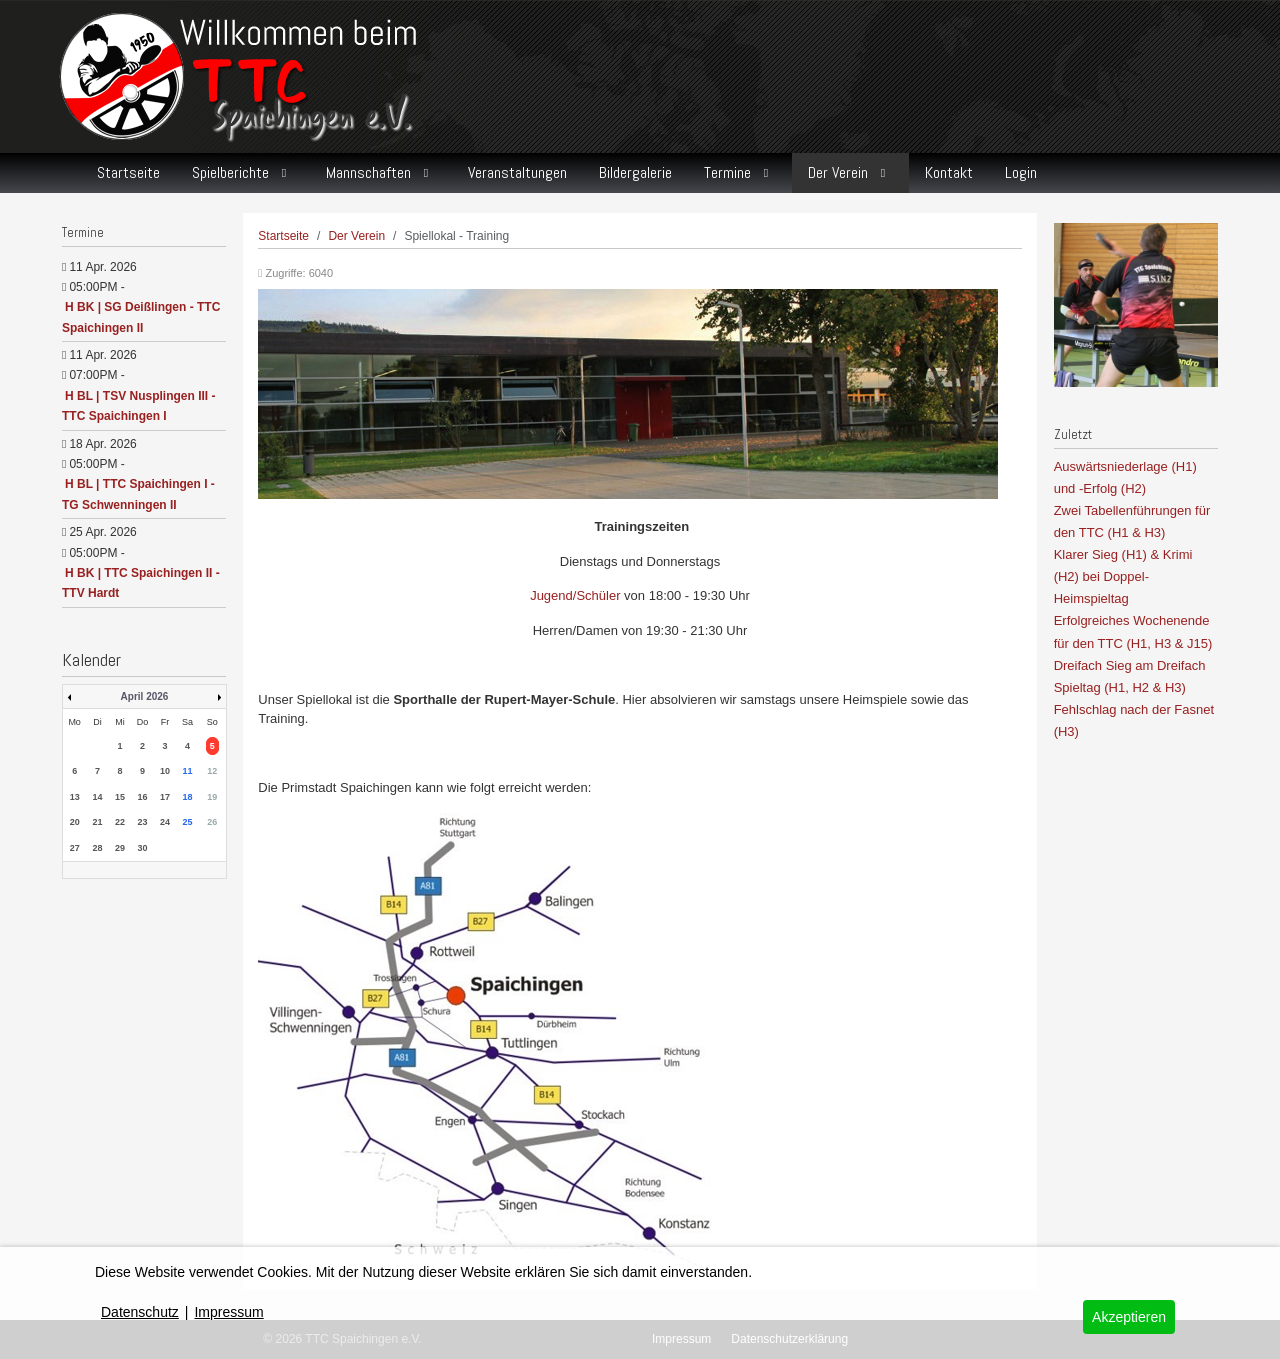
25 (187, 822)
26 (212, 822)
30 (142, 848)
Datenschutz (140, 1312)
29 (120, 848)
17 (165, 797)
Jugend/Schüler (575, 595)
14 (98, 797)
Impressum (228, 1312)
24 (165, 822)
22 (120, 822)
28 (98, 848)
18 (187, 797)
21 (98, 822)
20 (75, 822)
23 (142, 822)
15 (120, 797)
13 (75, 797)
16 (142, 797)
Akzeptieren (1129, 1317)
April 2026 (145, 696)
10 (165, 771)
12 (212, 771)
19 (212, 797)
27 (75, 848)
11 (187, 771)
